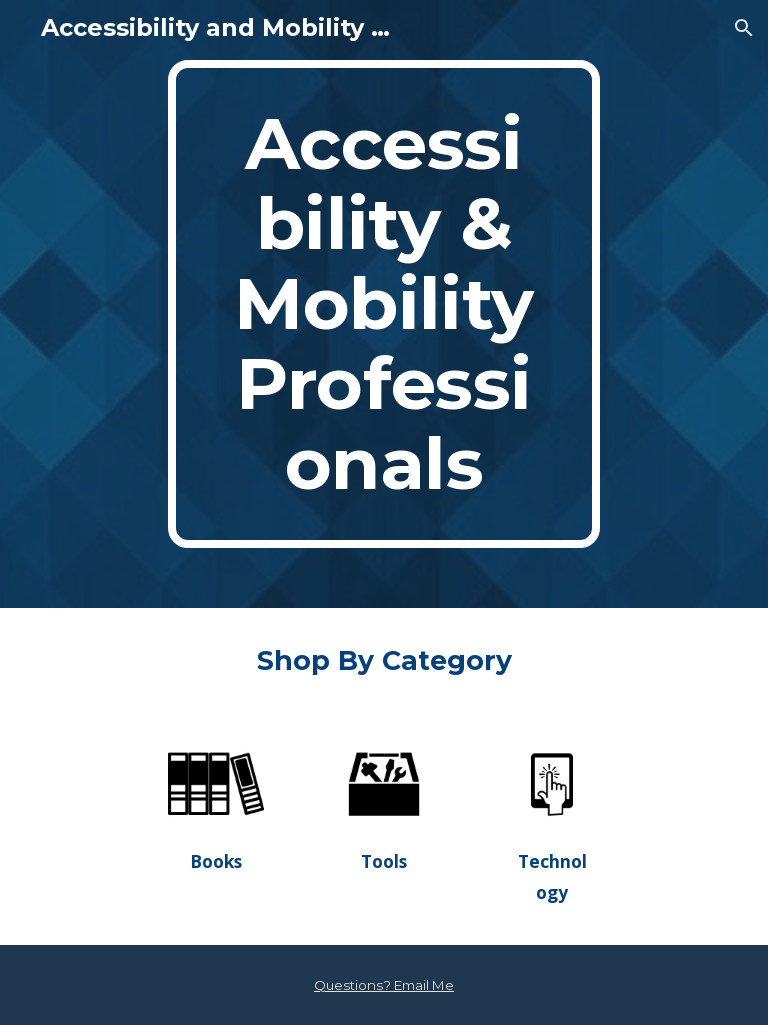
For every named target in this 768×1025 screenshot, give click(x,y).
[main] (383, 304)
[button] (744, 28)
